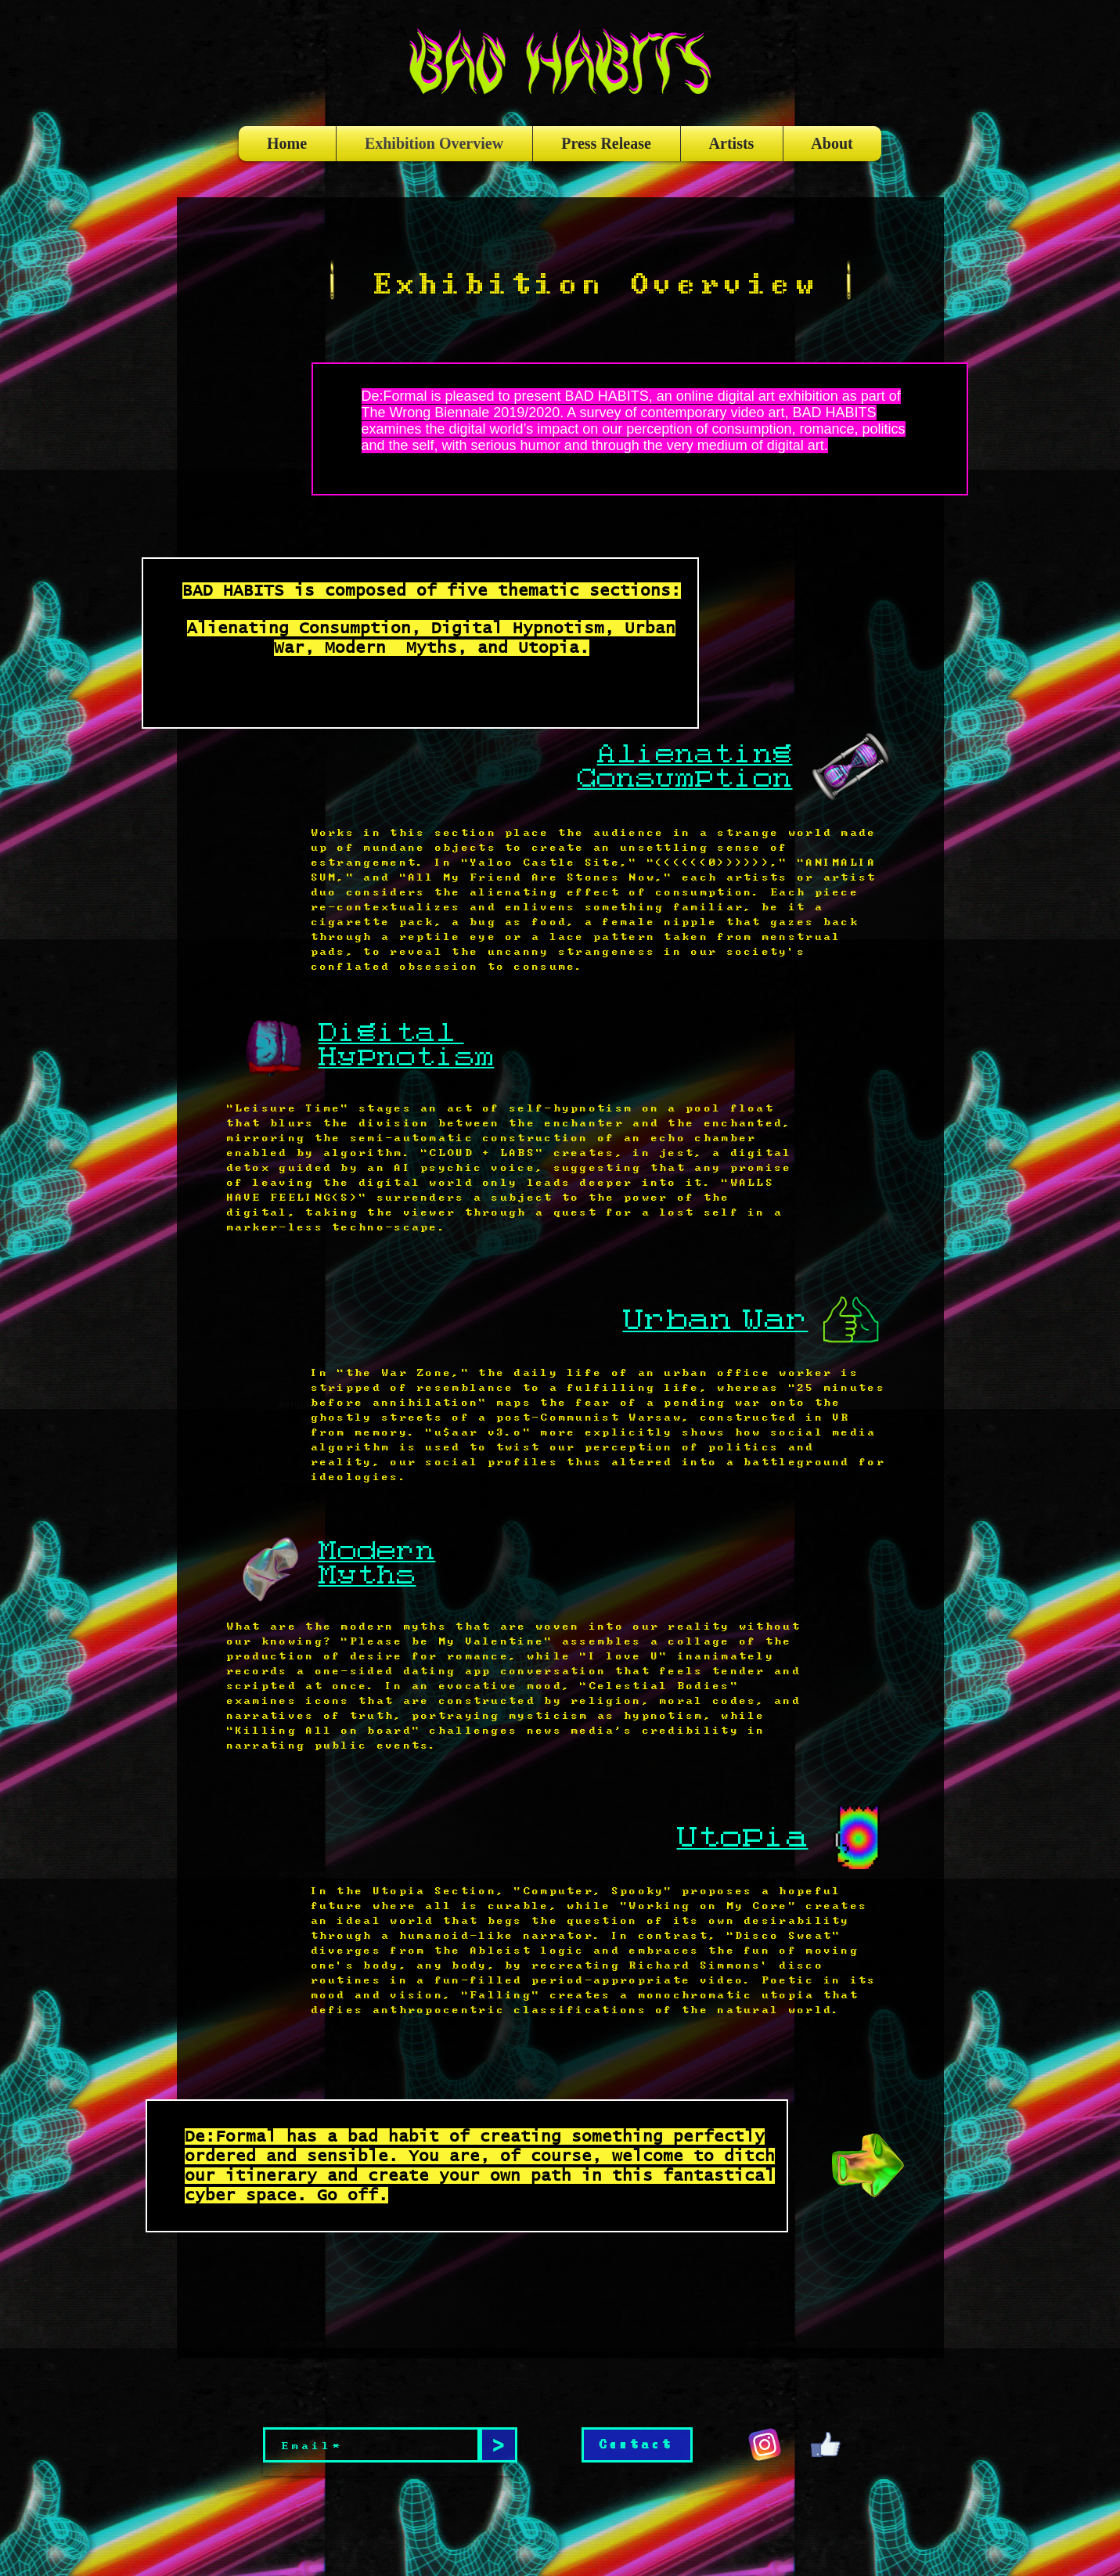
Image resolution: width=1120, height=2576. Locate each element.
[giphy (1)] (765, 2444)
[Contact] (637, 2445)
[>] (498, 2445)
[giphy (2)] (826, 2444)
